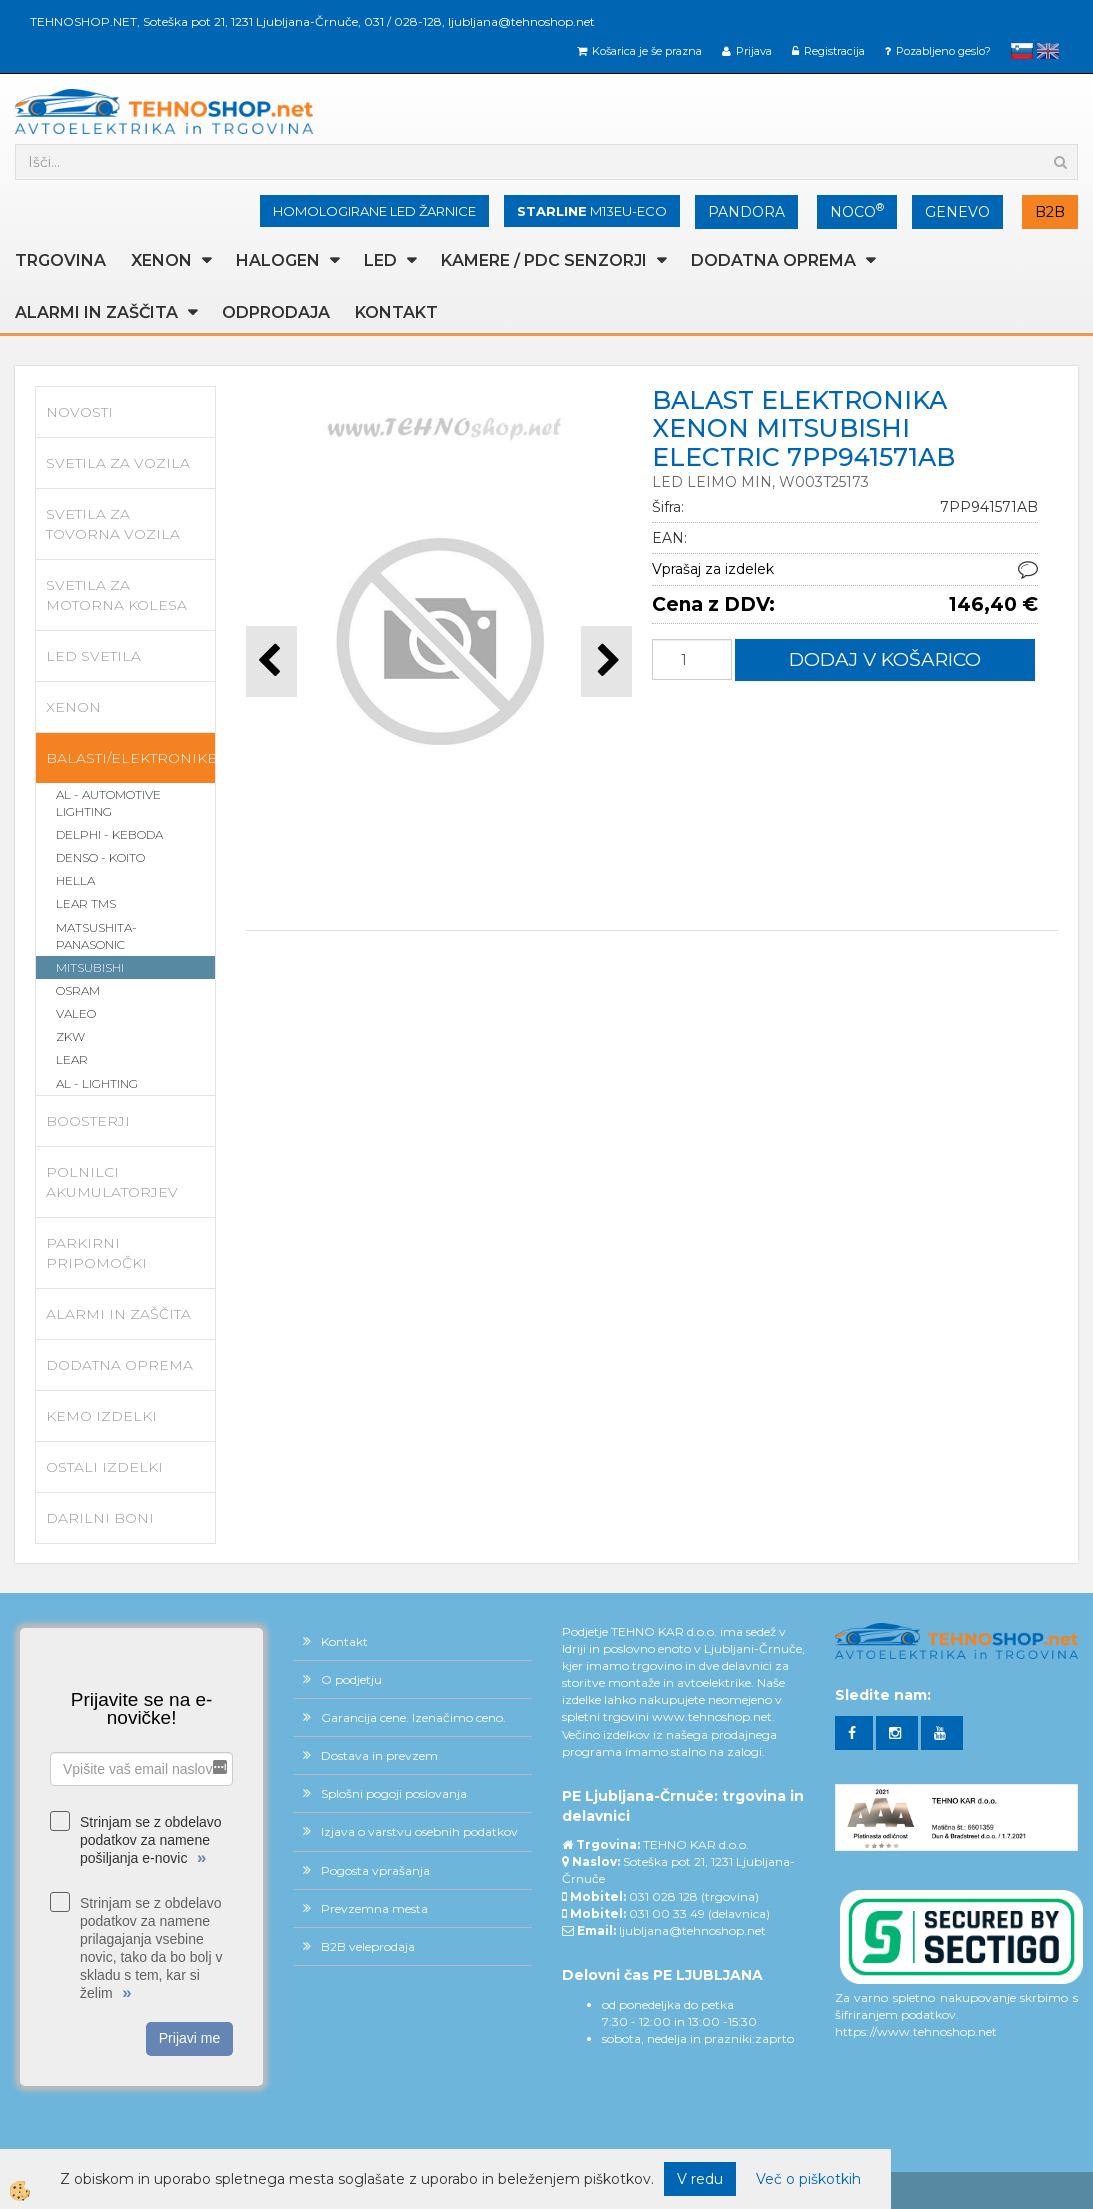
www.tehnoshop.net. (713, 1716)
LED (380, 260)
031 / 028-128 (403, 21)
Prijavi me (189, 2038)
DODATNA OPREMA (773, 260)
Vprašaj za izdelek (713, 569)
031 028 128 (663, 1896)
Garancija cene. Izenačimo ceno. (413, 1717)
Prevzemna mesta (374, 1908)
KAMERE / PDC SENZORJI (544, 260)
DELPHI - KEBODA (109, 834)
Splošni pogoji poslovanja (394, 1793)
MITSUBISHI (90, 967)
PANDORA (746, 212)
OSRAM (78, 990)
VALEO (76, 1013)
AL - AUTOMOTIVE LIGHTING (108, 803)
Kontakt (396, 312)
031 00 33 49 (667, 1913)
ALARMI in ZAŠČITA (96, 312)
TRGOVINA (60, 260)
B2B (1050, 212)
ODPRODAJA (276, 312)
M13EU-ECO (592, 211)
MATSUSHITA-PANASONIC (96, 936)
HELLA (75, 880)
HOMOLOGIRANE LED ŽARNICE (374, 211)
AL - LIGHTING (97, 1083)
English (1048, 51)
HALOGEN (278, 260)
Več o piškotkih (808, 2179)
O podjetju (351, 1679)
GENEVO (957, 212)
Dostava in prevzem (379, 1755)
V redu (700, 2179)
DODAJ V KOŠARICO (885, 659)
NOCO (857, 210)
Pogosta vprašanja (375, 1870)
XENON (161, 260)
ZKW (70, 1036)
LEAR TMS (86, 903)
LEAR (72, 1059)
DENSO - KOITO (100, 857)
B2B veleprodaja (368, 1946)
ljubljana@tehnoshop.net (521, 21)
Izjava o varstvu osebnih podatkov (419, 1831)
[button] (606, 661)
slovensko (1022, 51)
